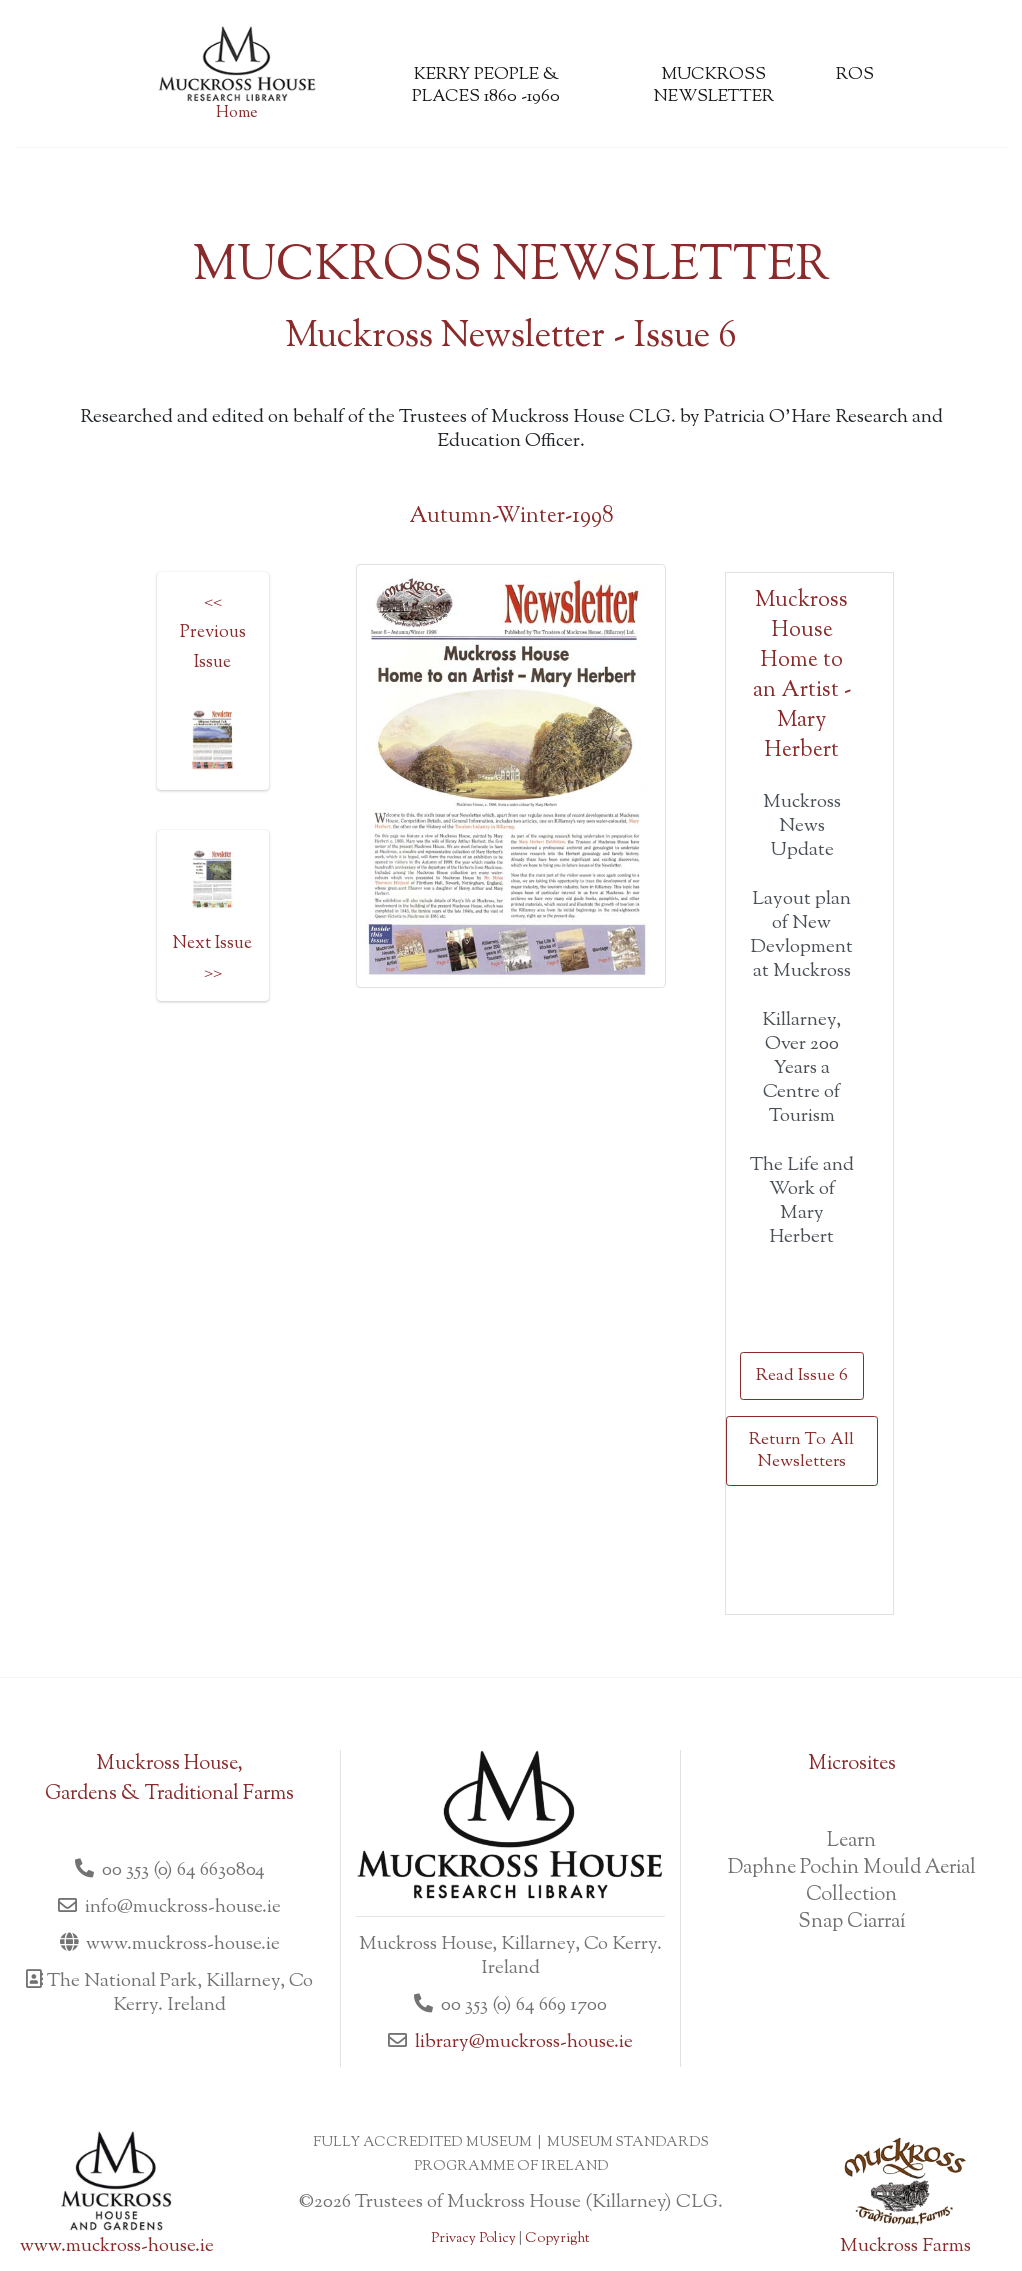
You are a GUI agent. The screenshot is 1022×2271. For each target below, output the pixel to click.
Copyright (557, 2239)
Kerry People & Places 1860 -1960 (486, 86)
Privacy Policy (473, 2239)
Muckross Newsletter (714, 86)
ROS (855, 75)
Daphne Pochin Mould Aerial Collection (852, 1882)
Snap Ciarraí (852, 1922)
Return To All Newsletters (801, 1451)
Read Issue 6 (802, 1376)
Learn (851, 1841)
